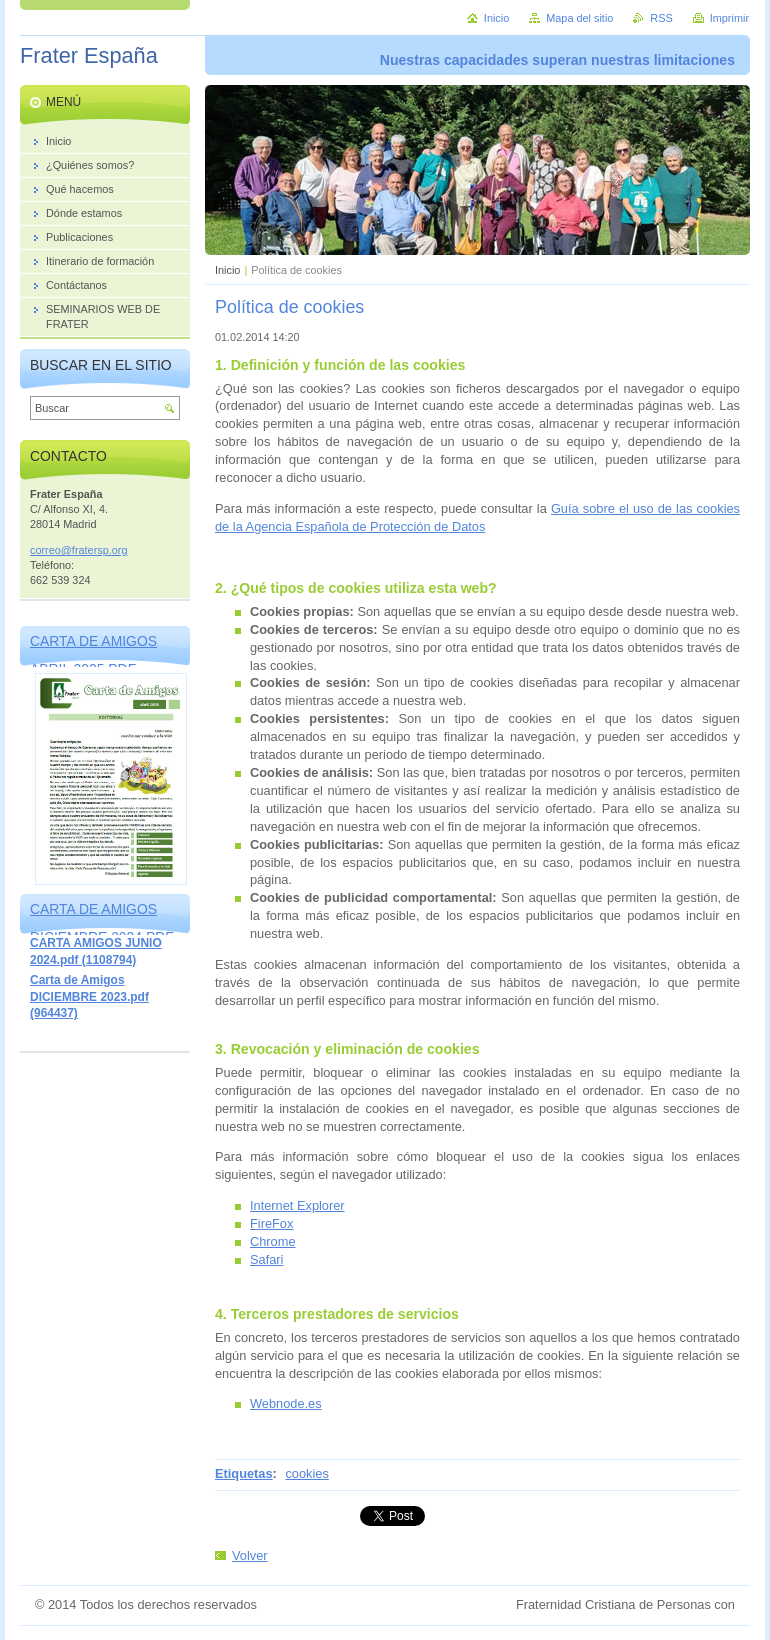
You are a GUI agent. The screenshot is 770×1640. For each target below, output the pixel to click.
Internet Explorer (297, 1205)
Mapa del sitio (579, 18)
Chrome (273, 1241)
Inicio (227, 270)
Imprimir (729, 18)
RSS (661, 18)
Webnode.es (286, 1403)
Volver (250, 1555)
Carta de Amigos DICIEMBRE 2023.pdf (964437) (89, 996)
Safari (266, 1259)
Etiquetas (244, 1473)
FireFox (271, 1223)
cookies (306, 1473)
